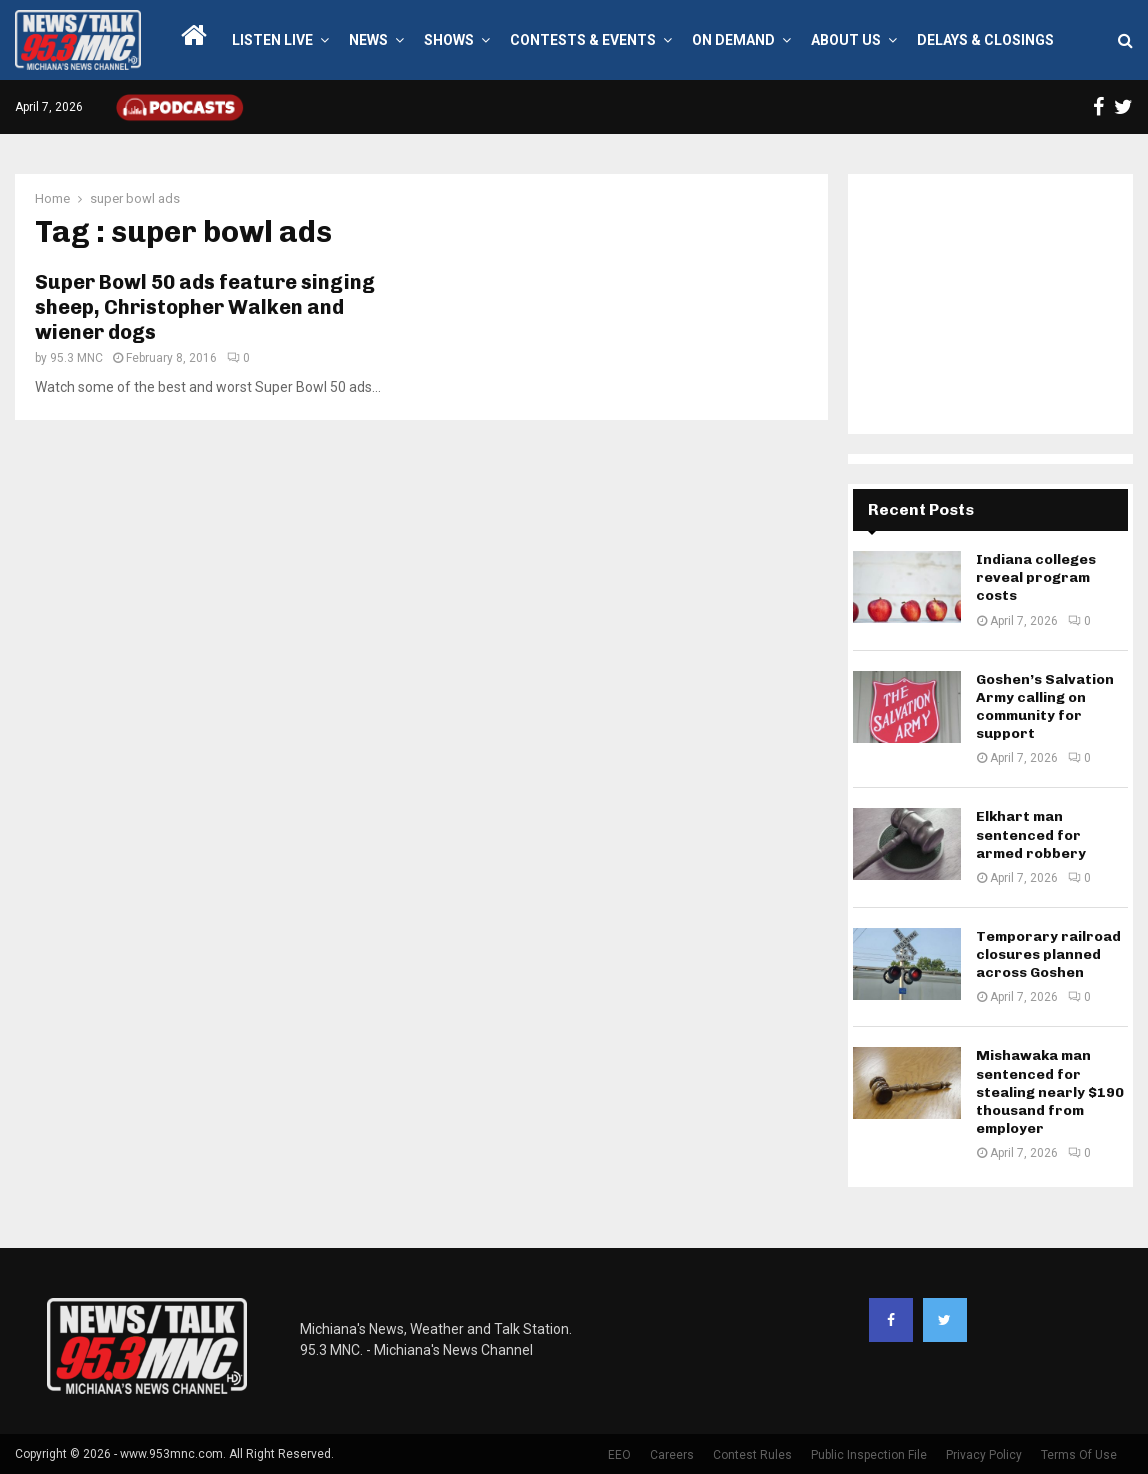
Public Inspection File (869, 1455)
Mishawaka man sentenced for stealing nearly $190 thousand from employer (1050, 1092)
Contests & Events (583, 40)
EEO (619, 1455)
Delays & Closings (985, 40)
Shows (449, 40)
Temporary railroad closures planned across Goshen (1048, 954)
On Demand (733, 40)
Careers (672, 1455)
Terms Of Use (1079, 1455)
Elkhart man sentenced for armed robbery (1031, 834)
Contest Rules (752, 1455)
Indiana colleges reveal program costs (1036, 577)
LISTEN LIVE (272, 40)
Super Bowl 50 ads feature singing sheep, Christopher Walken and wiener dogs (205, 307)
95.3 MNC (76, 358)
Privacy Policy (984, 1455)
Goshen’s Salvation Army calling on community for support (1045, 707)
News (368, 40)
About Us (846, 40)
